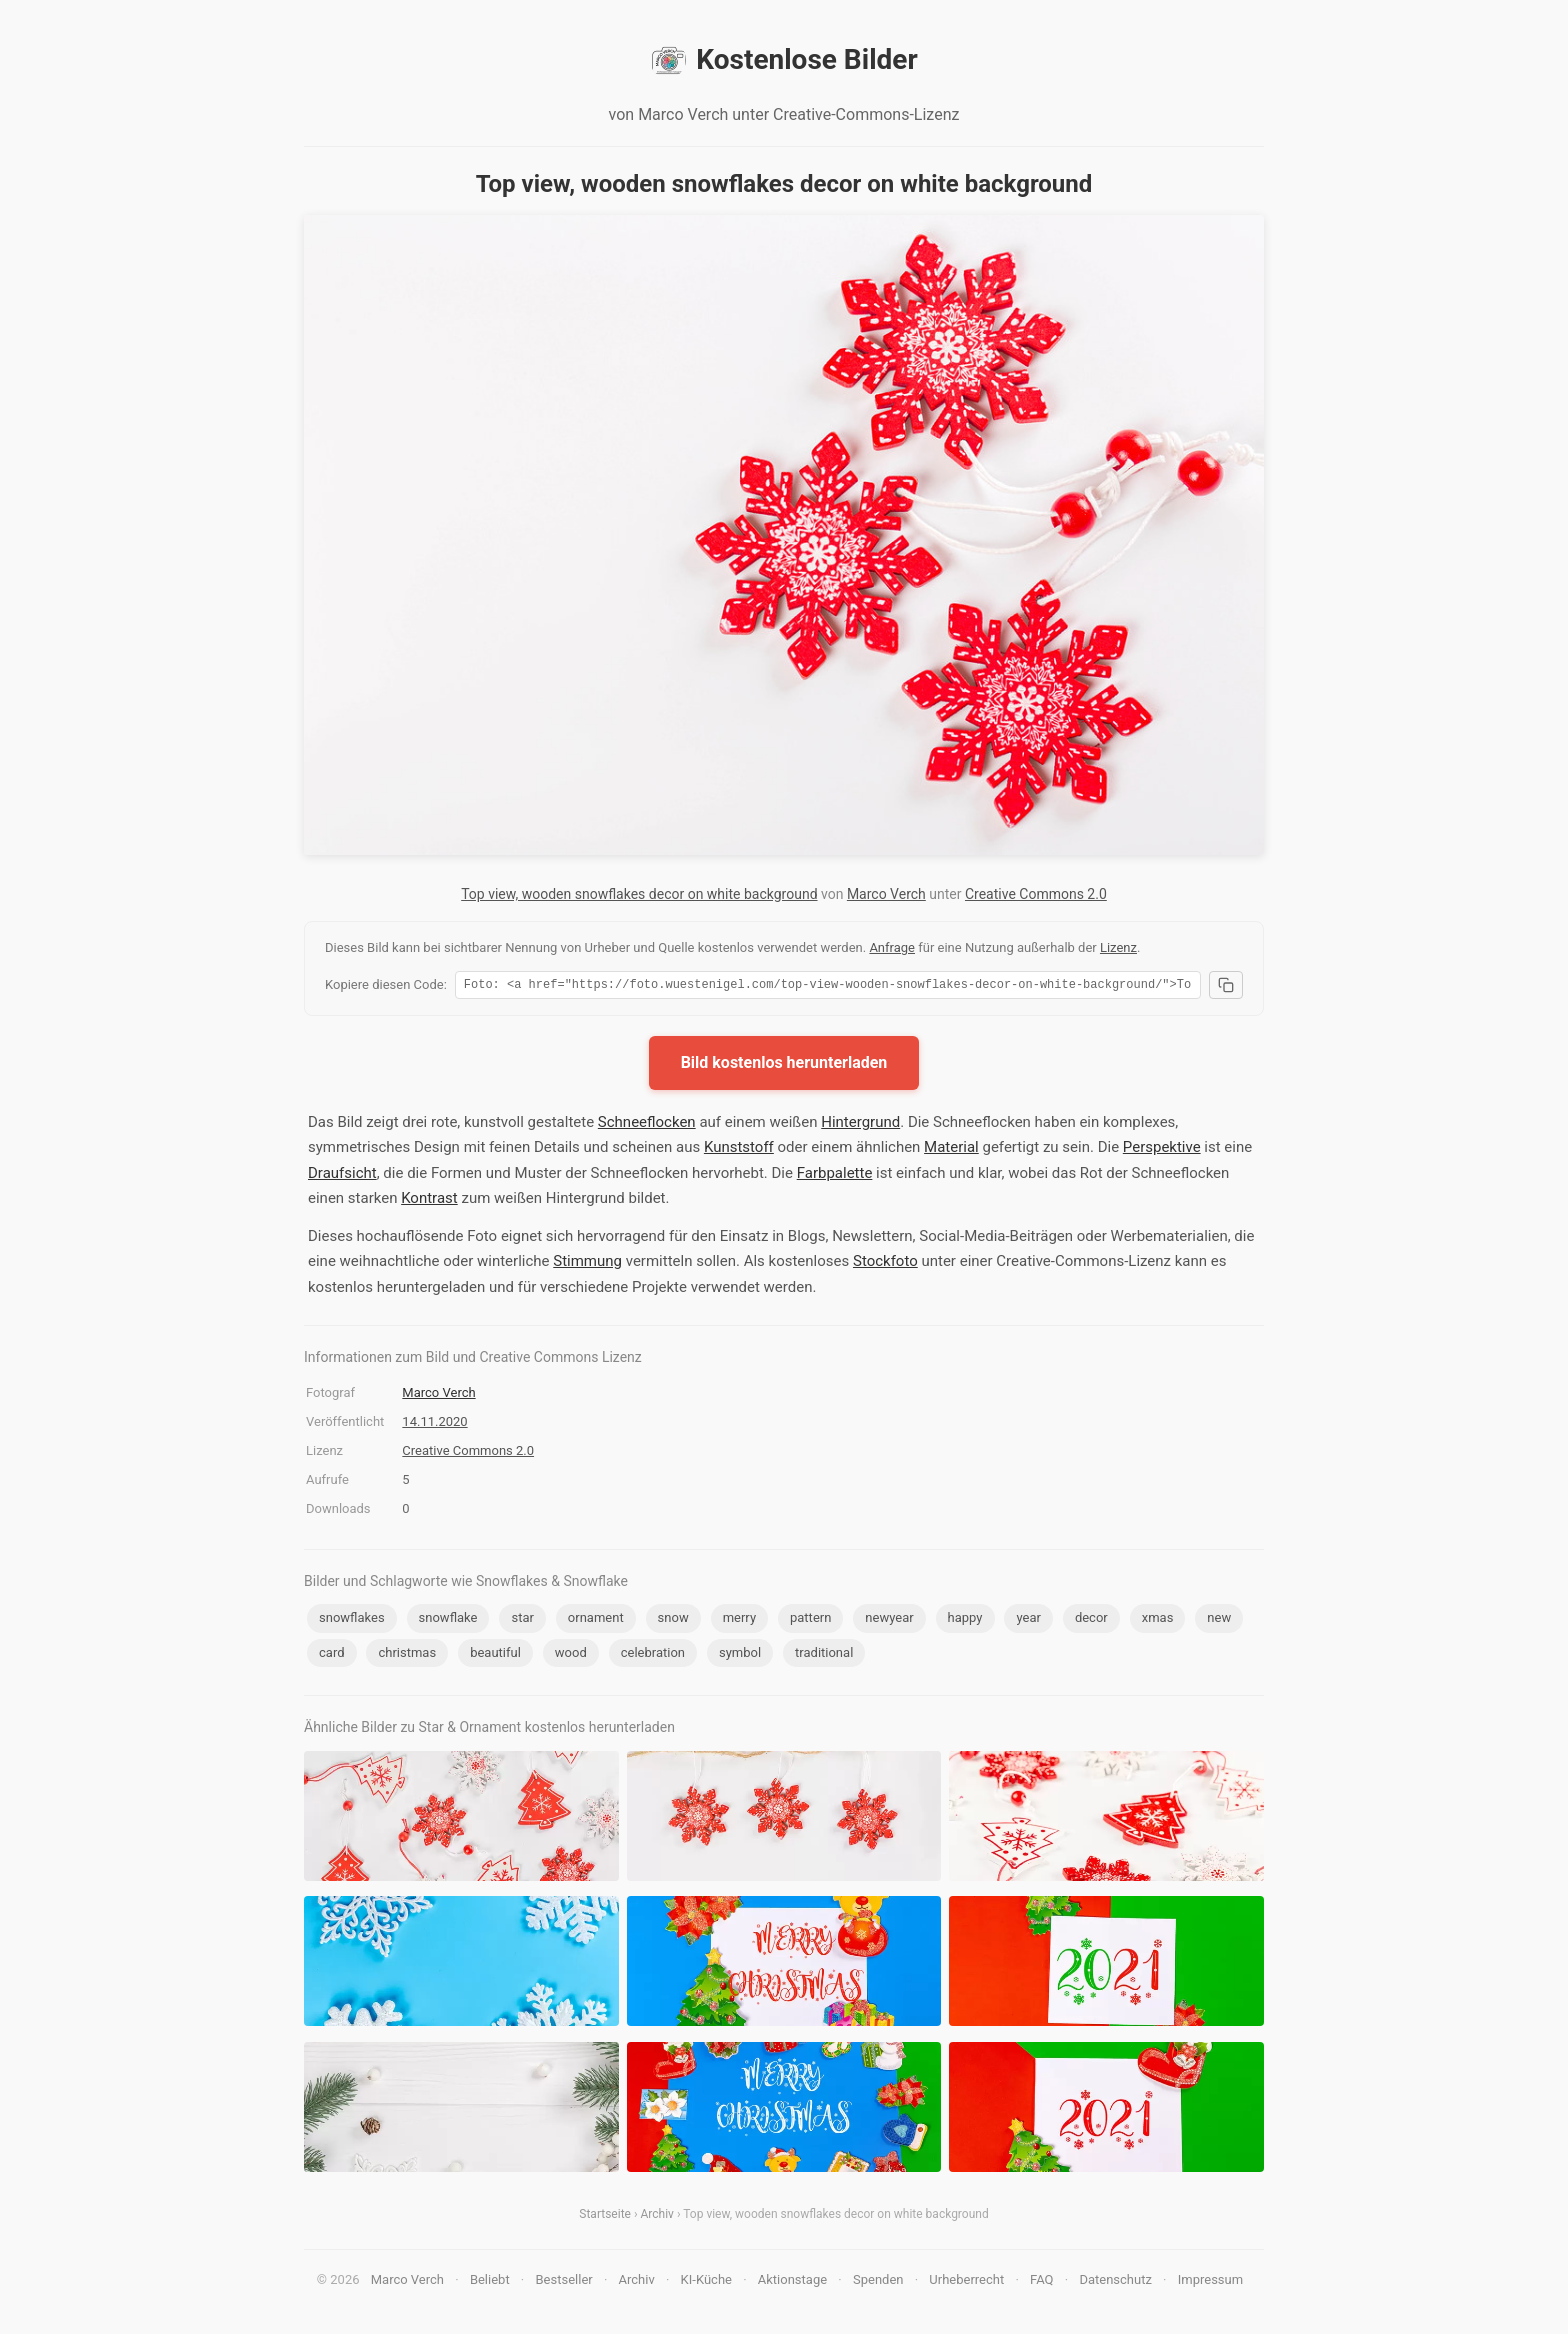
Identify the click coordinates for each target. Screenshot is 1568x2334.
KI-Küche (706, 2282)
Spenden (878, 2282)
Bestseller (564, 2282)
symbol (740, 1655)
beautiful (495, 1655)
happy (965, 1620)
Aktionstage (792, 2282)
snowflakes (352, 1620)
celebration (653, 1655)
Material (951, 1150)
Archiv (657, 2217)
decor (1091, 1620)
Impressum (1210, 2282)
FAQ (1041, 2282)
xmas (1158, 1620)
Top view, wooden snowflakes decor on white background (639, 894)
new (1219, 1620)
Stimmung (587, 1264)
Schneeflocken (647, 1125)
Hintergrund (860, 1125)
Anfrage (892, 947)
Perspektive (1162, 1150)
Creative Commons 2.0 (1036, 894)
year (1028, 1620)
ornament (596, 1620)
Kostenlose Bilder (783, 60)
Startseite (605, 2217)
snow (673, 1620)
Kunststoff (739, 1150)
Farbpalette (835, 1176)
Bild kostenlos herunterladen (784, 1065)
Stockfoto (885, 1264)
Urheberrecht (966, 2282)
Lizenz (1118, 947)
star (522, 1620)
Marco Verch (886, 894)
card (332, 1655)
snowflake (448, 1620)
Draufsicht (342, 1176)
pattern (810, 1620)
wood (571, 1655)
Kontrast (429, 1201)
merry (739, 1620)
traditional (824, 1655)
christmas (407, 1655)
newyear (889, 1620)
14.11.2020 (434, 1424)
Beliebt (490, 2282)
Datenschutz (1115, 2282)
